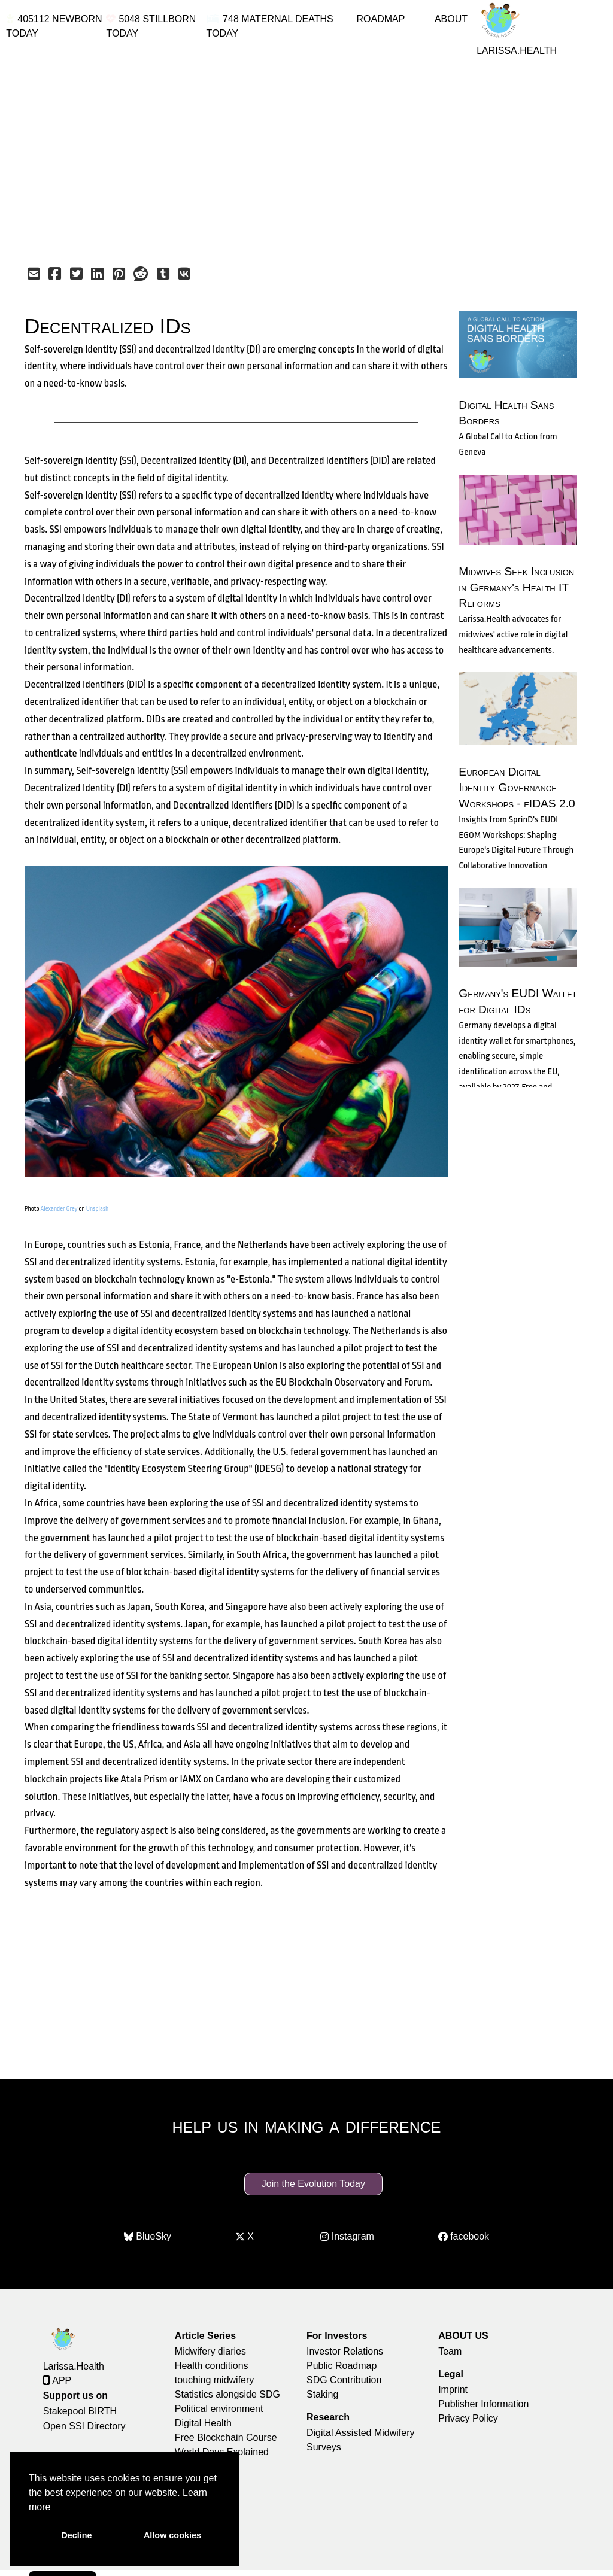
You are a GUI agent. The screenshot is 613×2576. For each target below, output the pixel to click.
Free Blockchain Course (226, 2437)
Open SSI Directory (84, 2426)
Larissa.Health (73, 2366)
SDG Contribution (343, 2380)
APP (57, 2380)
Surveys (323, 2447)
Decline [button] (76, 2535)
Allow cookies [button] (172, 2535)
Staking (322, 2394)
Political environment (219, 2409)
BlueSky (147, 2237)
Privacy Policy (468, 2418)
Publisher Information (483, 2404)
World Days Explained (222, 2452)
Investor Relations (344, 2351)
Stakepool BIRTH (80, 2411)
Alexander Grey (58, 1208)
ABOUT (451, 19)
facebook (463, 2237)
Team (450, 2351)
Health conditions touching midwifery (214, 2373)
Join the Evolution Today (313, 2184)
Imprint (453, 2389)
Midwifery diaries (210, 2351)
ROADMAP (380, 19)
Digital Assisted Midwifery (360, 2433)
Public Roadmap (341, 2366)
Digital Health (203, 2423)
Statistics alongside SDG (227, 2394)
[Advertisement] (306, 151)
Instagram (347, 2237)
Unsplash (97, 1208)
